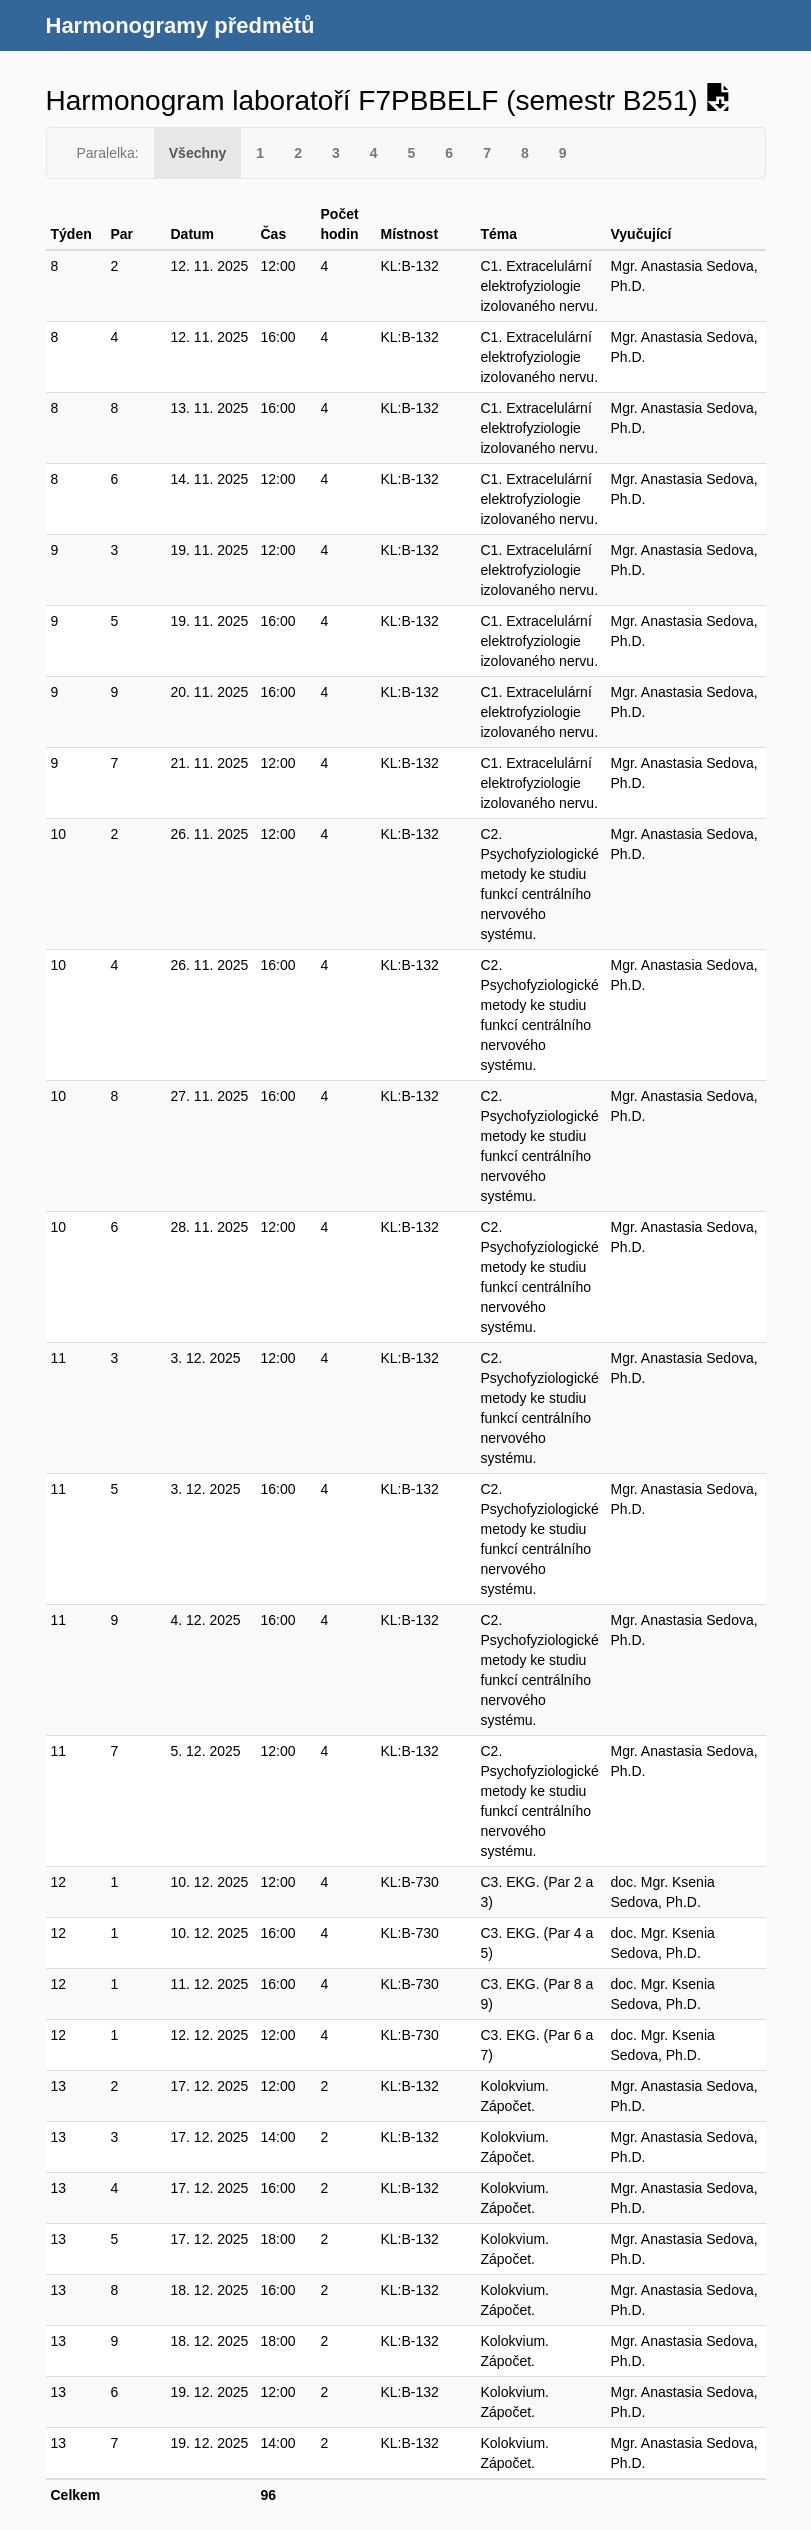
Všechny (198, 153)
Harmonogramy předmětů (180, 25)
